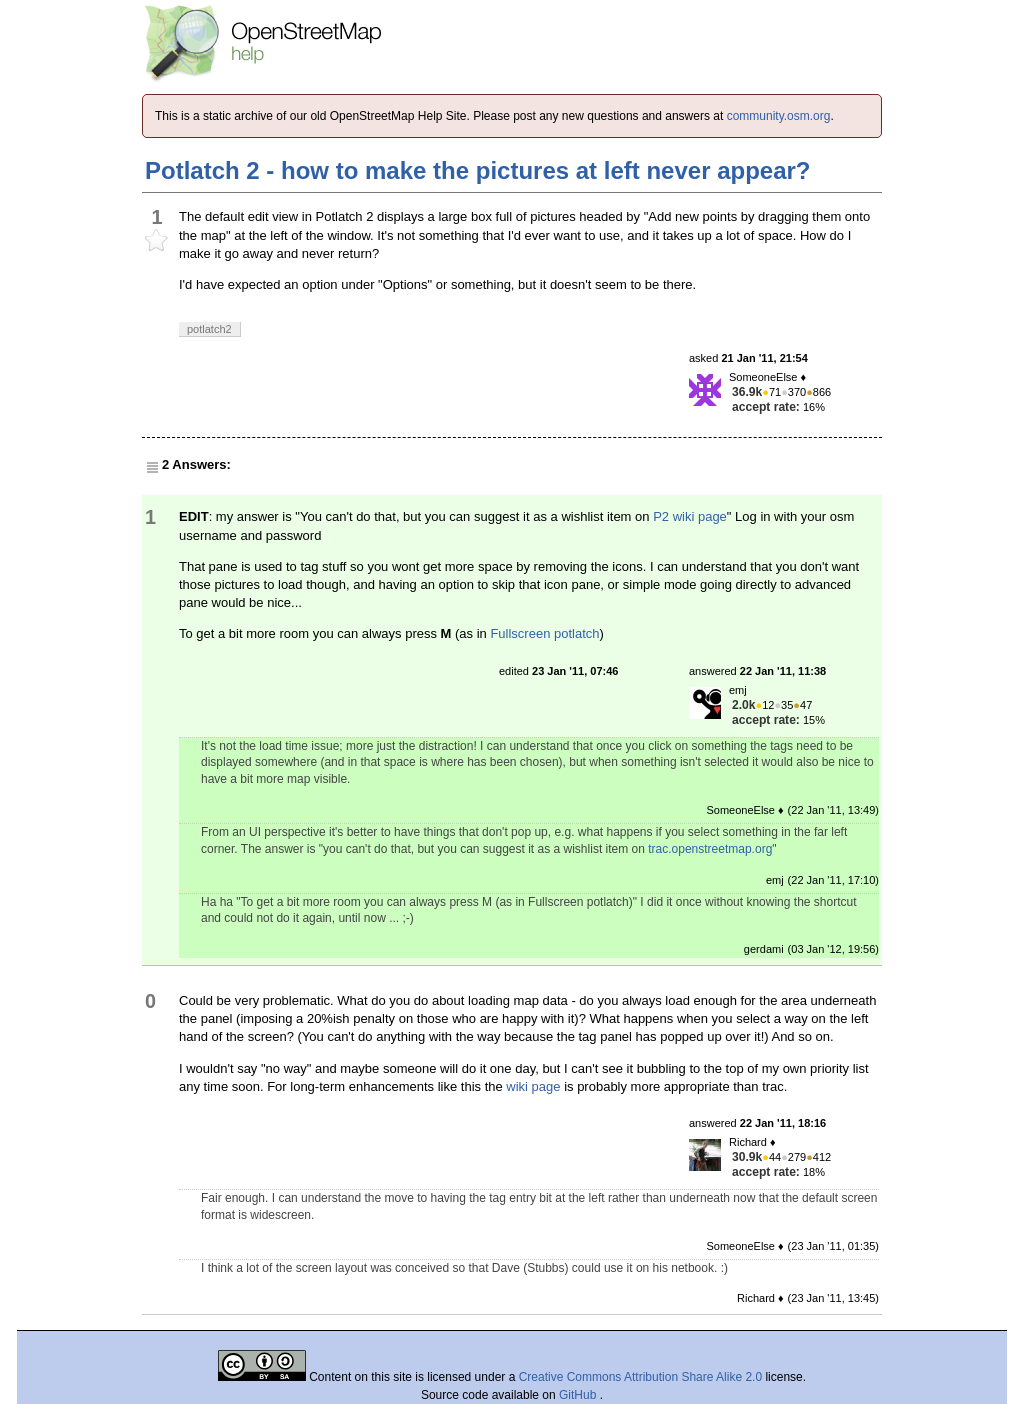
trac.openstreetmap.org (710, 849)
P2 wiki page (690, 516)
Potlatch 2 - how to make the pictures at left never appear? (478, 170)
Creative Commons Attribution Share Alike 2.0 (640, 1377)
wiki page (533, 1086)
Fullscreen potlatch (544, 633)
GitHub (579, 1395)
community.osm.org (779, 116)
